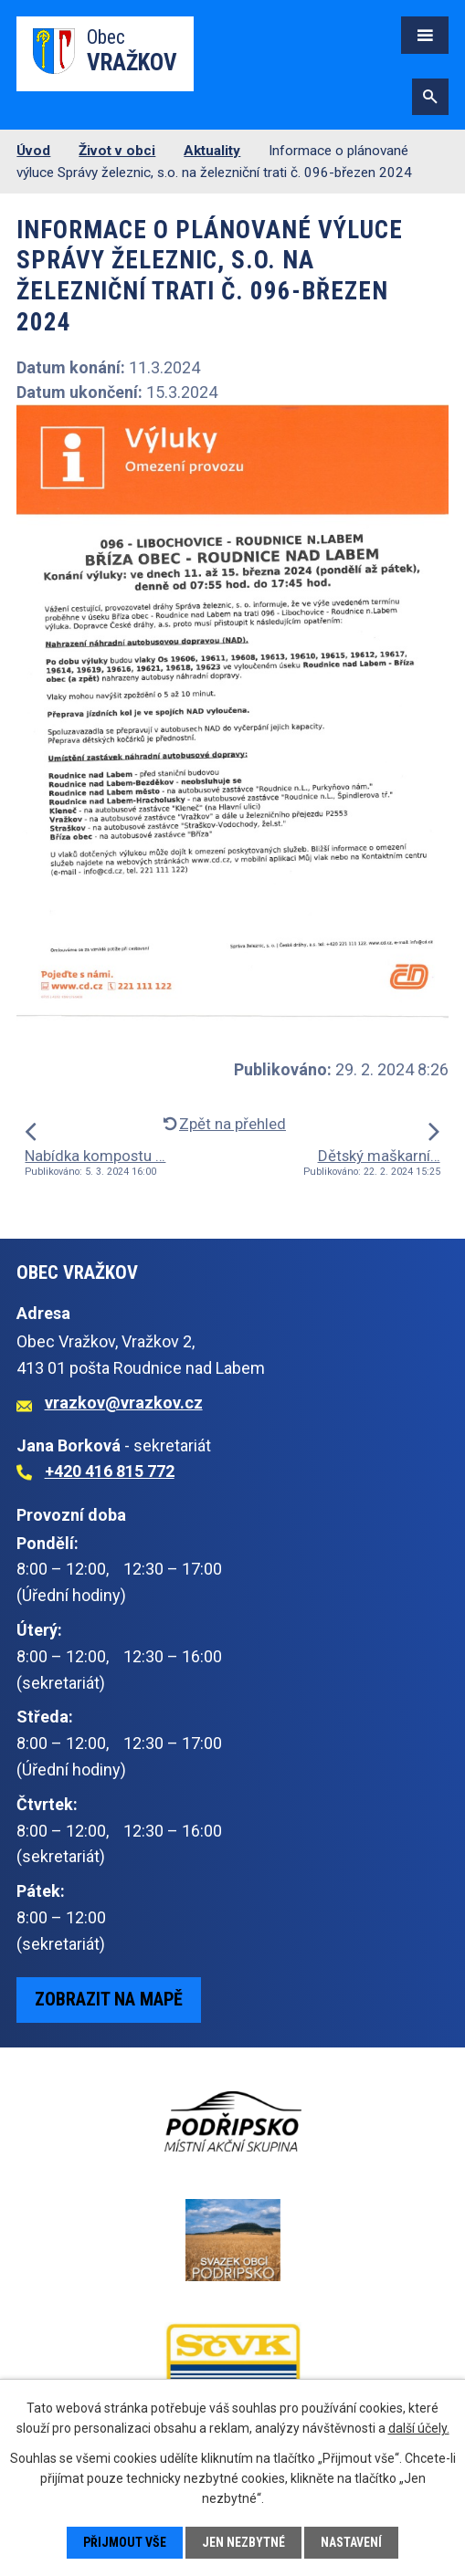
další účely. (418, 2428)
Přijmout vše (124, 2542)
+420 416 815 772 (109, 1471)
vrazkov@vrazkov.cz (124, 1402)
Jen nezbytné (243, 2542)
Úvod (33, 150)
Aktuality (212, 150)
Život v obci (117, 150)
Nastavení (351, 2542)
